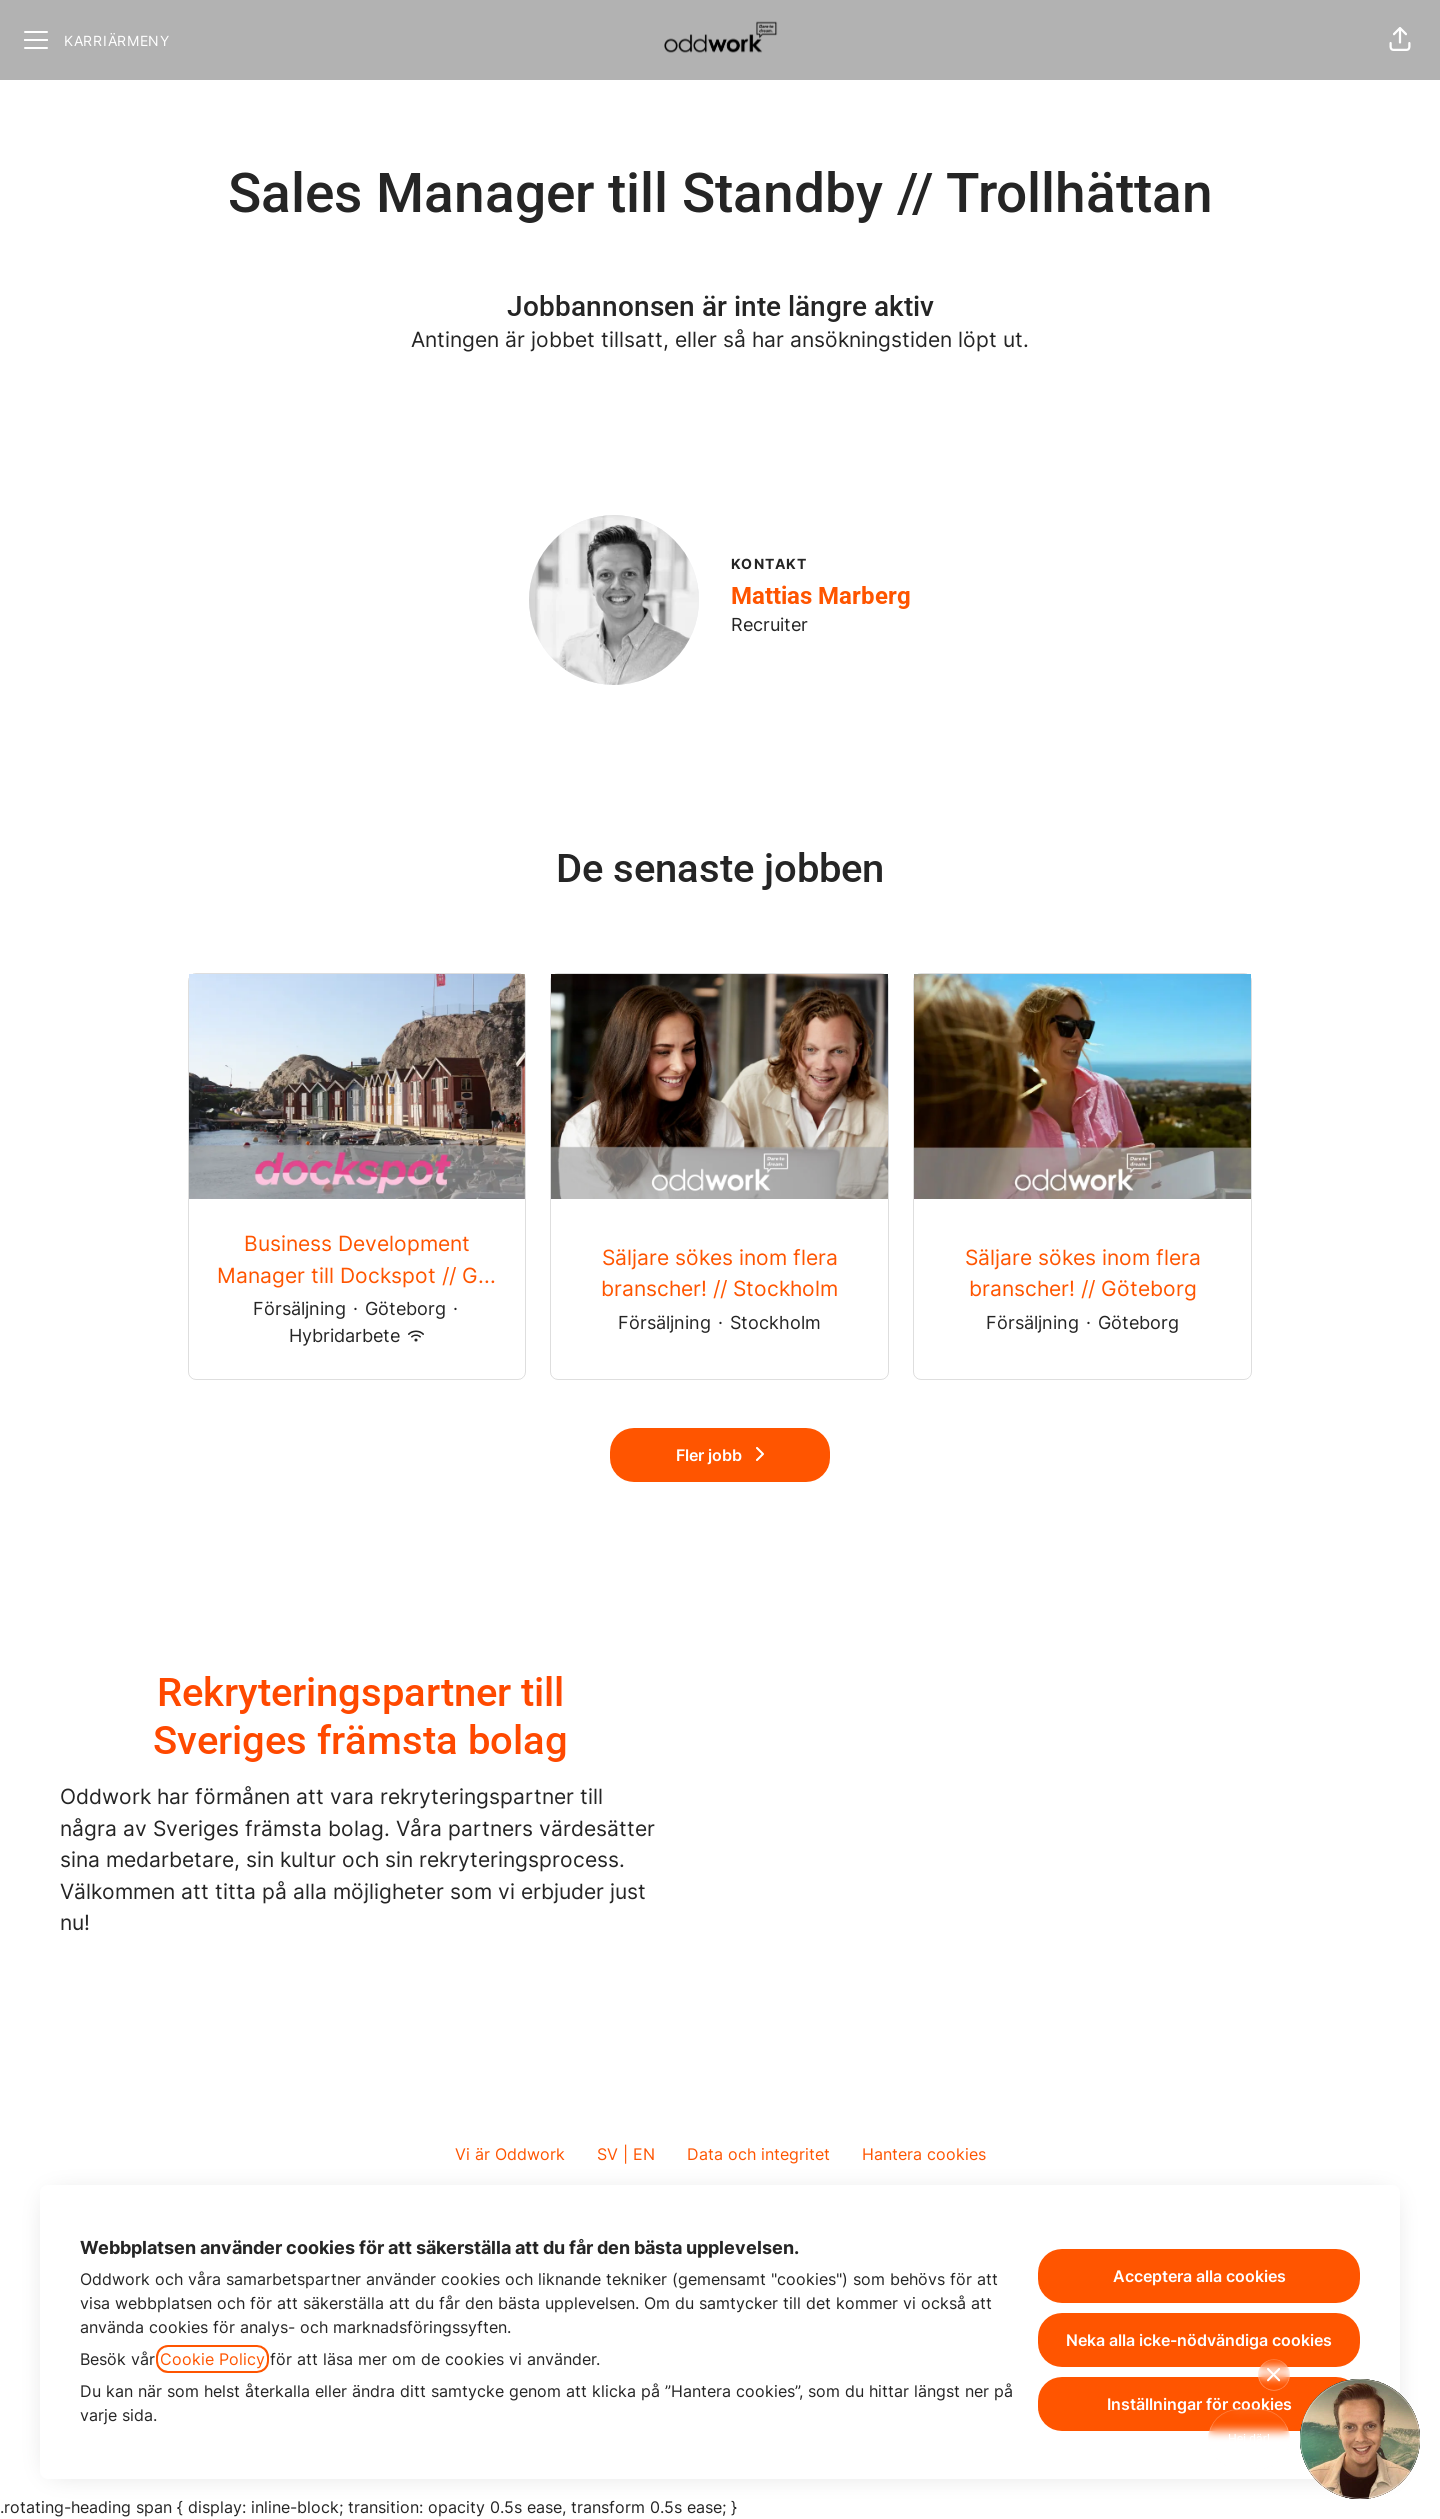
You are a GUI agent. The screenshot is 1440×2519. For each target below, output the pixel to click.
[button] (1400, 40)
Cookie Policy (212, 2359)
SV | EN (626, 2154)
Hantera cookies (924, 2154)
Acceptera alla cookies (1199, 2276)
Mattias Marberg (821, 596)
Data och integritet (758, 2154)
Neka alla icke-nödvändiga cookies (1199, 2340)
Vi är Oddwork (510, 2154)
